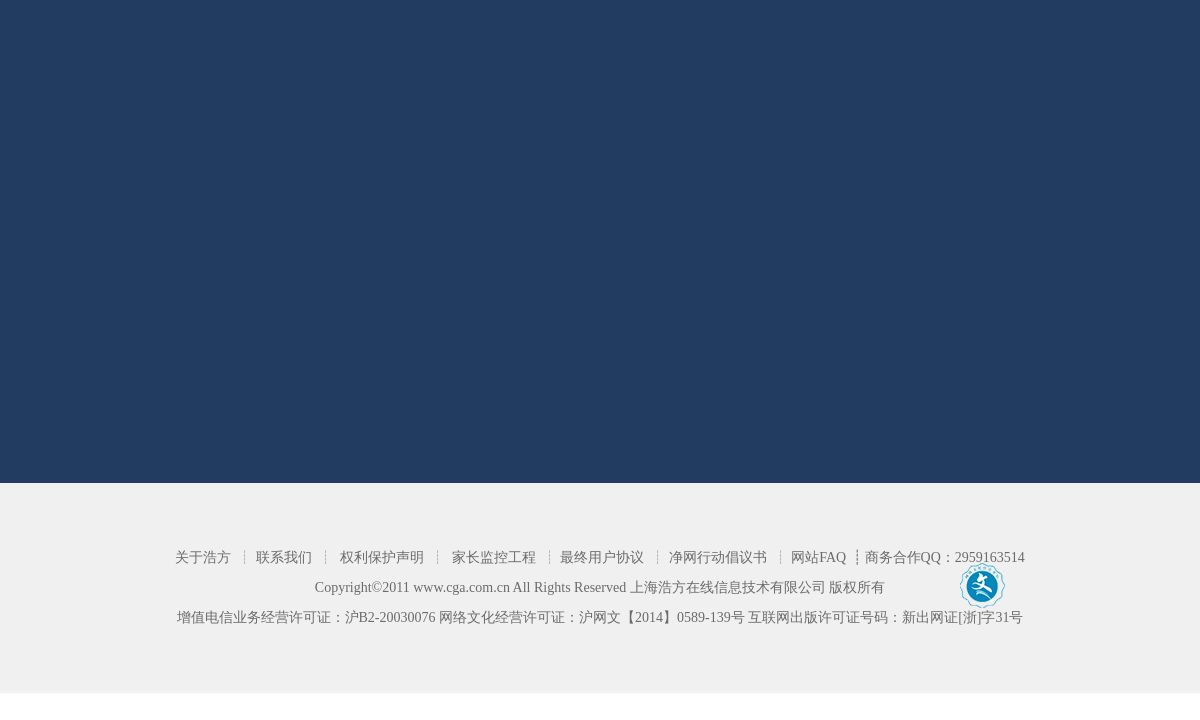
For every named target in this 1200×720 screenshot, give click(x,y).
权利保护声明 (382, 557)
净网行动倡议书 (718, 557)
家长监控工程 (494, 557)
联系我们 (284, 557)
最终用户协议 (602, 557)
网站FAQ (818, 557)
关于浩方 (203, 557)
